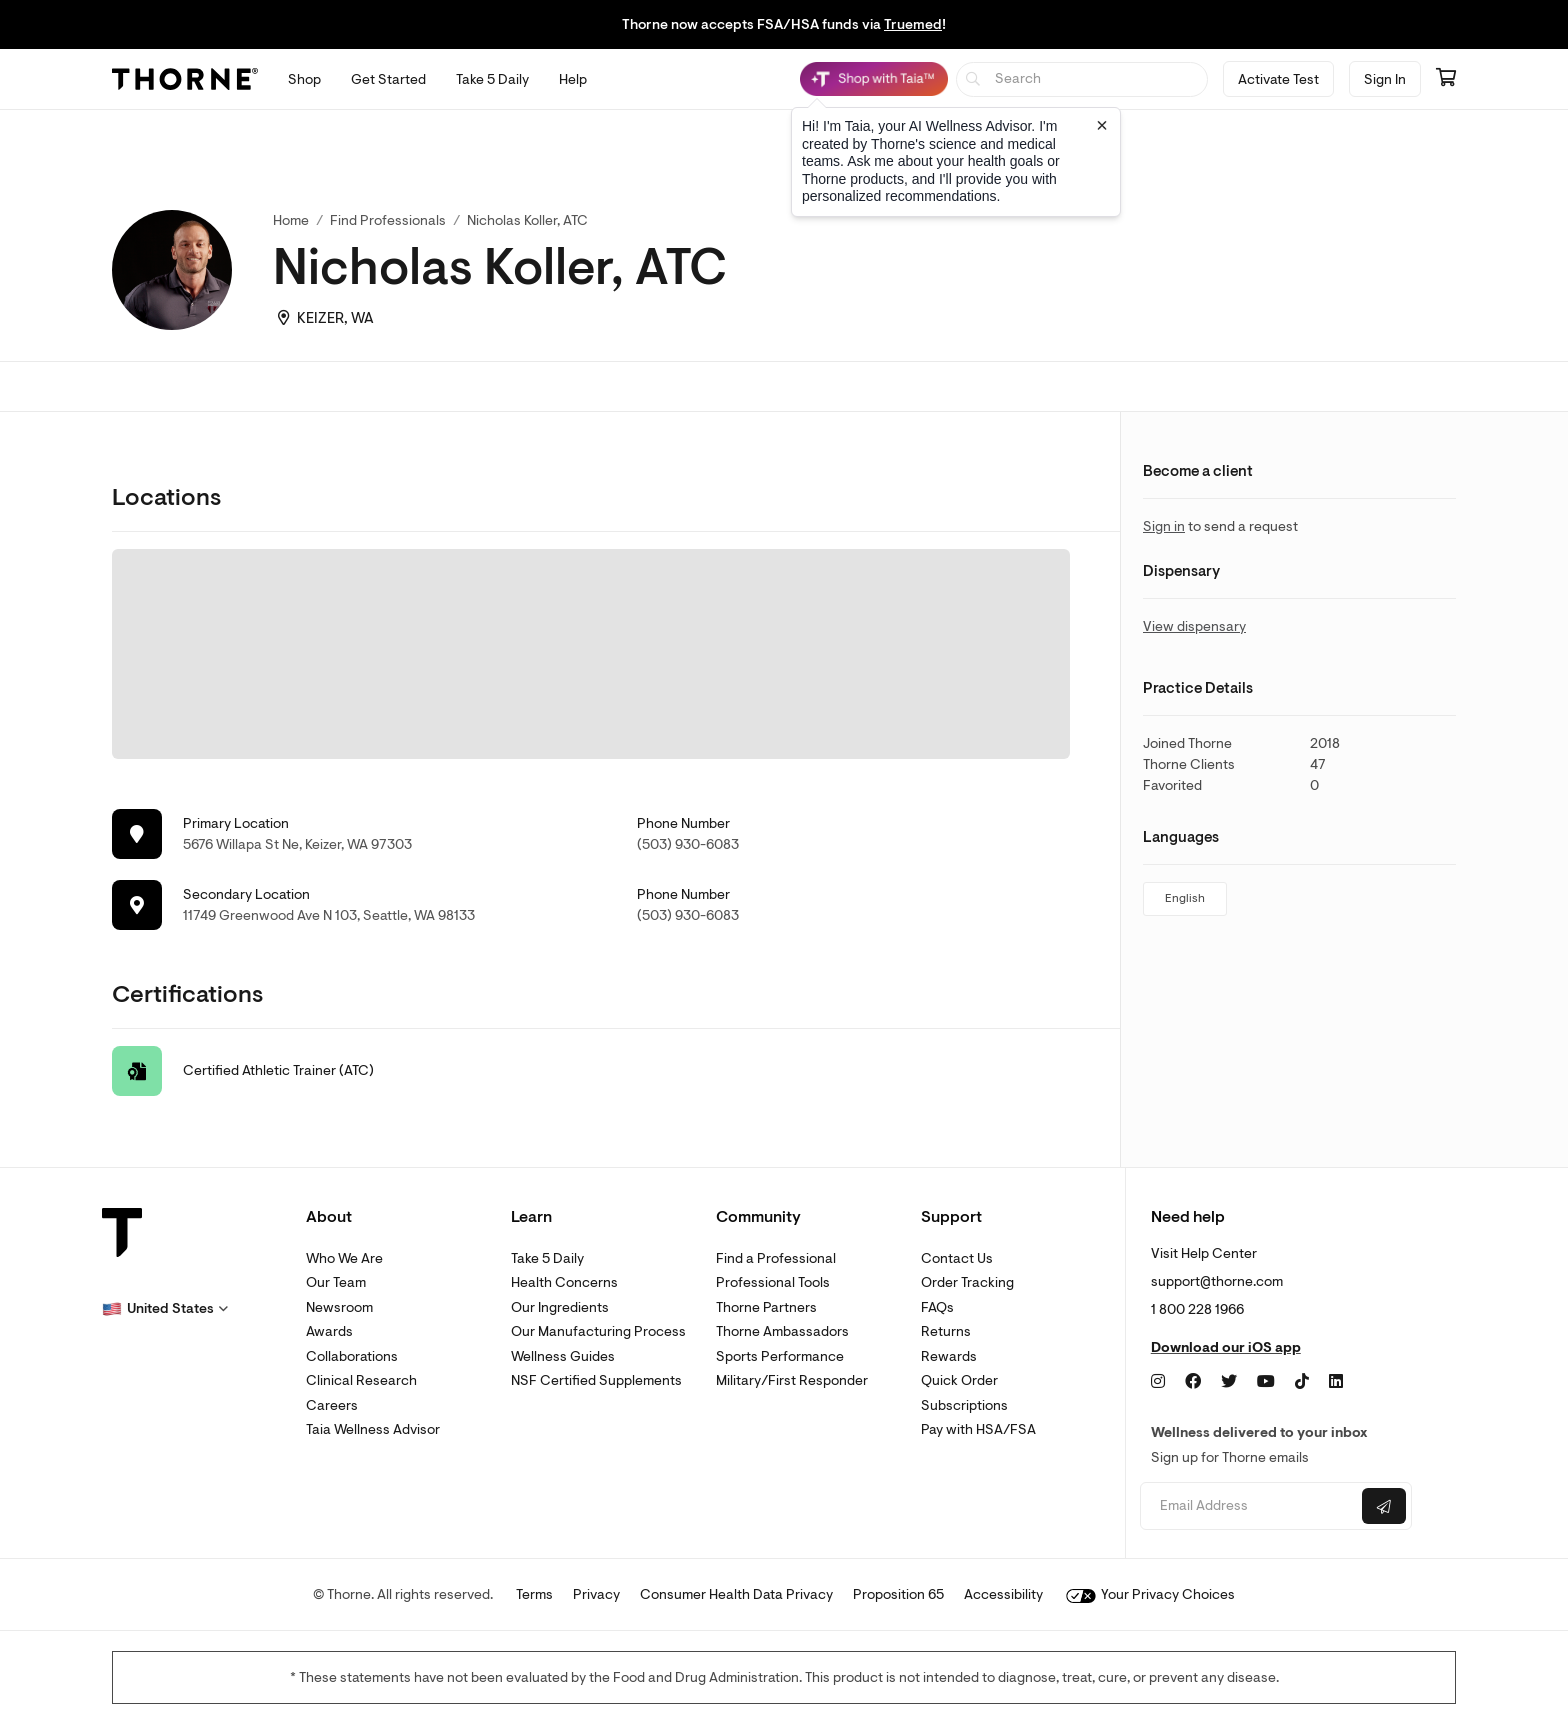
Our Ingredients (560, 1307)
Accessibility (1003, 1594)
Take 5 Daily (547, 1258)
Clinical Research (361, 1380)
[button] (165, 1309)
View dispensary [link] (1194, 626)
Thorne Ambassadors (782, 1331)
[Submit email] (1384, 1506)
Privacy (596, 1594)
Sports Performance (780, 1356)
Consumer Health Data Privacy (736, 1594)
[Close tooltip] (1102, 125)
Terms (534, 1594)
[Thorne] (185, 79)
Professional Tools (773, 1282)
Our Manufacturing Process (598, 1331)
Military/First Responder (792, 1380)
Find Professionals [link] (388, 220)
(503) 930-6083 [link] (688, 844)
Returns (946, 1331)
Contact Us (957, 1258)
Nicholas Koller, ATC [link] (527, 220)
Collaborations (352, 1356)
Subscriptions (964, 1405)
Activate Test (1278, 79)
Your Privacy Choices (1150, 1594)
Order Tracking (967, 1282)
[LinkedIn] (1336, 1382)
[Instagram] (1158, 1382)
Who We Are (344, 1258)
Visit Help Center (1204, 1253)
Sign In (1385, 79)
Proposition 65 (898, 1594)
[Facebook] (1193, 1382)
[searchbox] (1082, 79)
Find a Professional (776, 1258)
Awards (329, 1331)
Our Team (336, 1282)
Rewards (949, 1356)
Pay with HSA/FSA (978, 1429)
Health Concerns (564, 1282)
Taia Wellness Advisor (373, 1429)
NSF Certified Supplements (596, 1380)
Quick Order (959, 1380)
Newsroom (339, 1307)
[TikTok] (1302, 1382)
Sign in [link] (1164, 526)
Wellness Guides (563, 1356)
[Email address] (1248, 1506)
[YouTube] (1266, 1382)
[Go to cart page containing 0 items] (1446, 79)
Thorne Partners (766, 1307)
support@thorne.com (1217, 1281)
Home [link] (291, 220)
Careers (332, 1405)
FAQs (937, 1307)
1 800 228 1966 (1197, 1309)
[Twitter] (1229, 1382)
